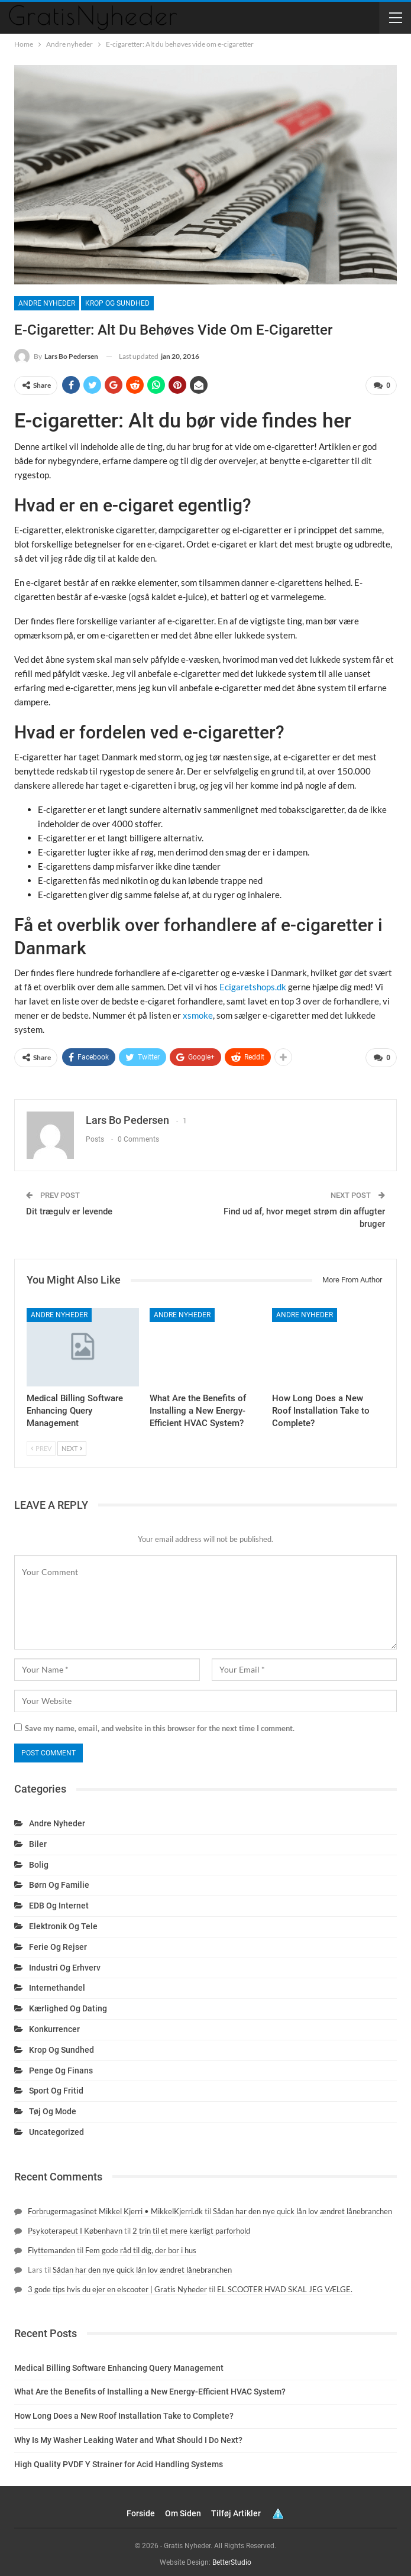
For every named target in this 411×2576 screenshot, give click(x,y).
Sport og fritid (56, 2086)
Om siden (183, 2508)
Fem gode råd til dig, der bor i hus (140, 2245)
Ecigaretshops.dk (252, 985)
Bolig (38, 1860)
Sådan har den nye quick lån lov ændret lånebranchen (302, 2206)
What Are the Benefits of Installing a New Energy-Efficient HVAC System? (150, 2387)
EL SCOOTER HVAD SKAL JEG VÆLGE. (284, 2284)
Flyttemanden (51, 2245)
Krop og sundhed (117, 303)
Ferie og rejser (58, 1942)
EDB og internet (59, 1901)
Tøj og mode (52, 2107)
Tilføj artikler (236, 2508)
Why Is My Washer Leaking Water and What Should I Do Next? (128, 2435)
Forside (141, 2508)
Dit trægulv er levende (69, 1207)
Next (72, 1443)
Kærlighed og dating (68, 2004)
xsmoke (198, 1013)
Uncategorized (56, 2127)
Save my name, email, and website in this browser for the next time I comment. (160, 1723)
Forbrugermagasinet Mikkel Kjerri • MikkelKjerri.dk (115, 2206)
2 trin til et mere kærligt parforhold (191, 2226)
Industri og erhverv (65, 1963)
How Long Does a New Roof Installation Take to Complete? (124, 2411)
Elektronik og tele (63, 1922)
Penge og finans (61, 2065)
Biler (38, 1839)
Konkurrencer (54, 2024)
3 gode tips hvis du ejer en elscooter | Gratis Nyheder (117, 2284)
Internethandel (57, 1983)
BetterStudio (231, 2558)
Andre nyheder (46, 303)
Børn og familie (59, 1880)
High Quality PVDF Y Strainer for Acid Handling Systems (118, 2459)
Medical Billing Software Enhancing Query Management (119, 2363)
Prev (41, 1443)
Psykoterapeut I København (75, 2226)
